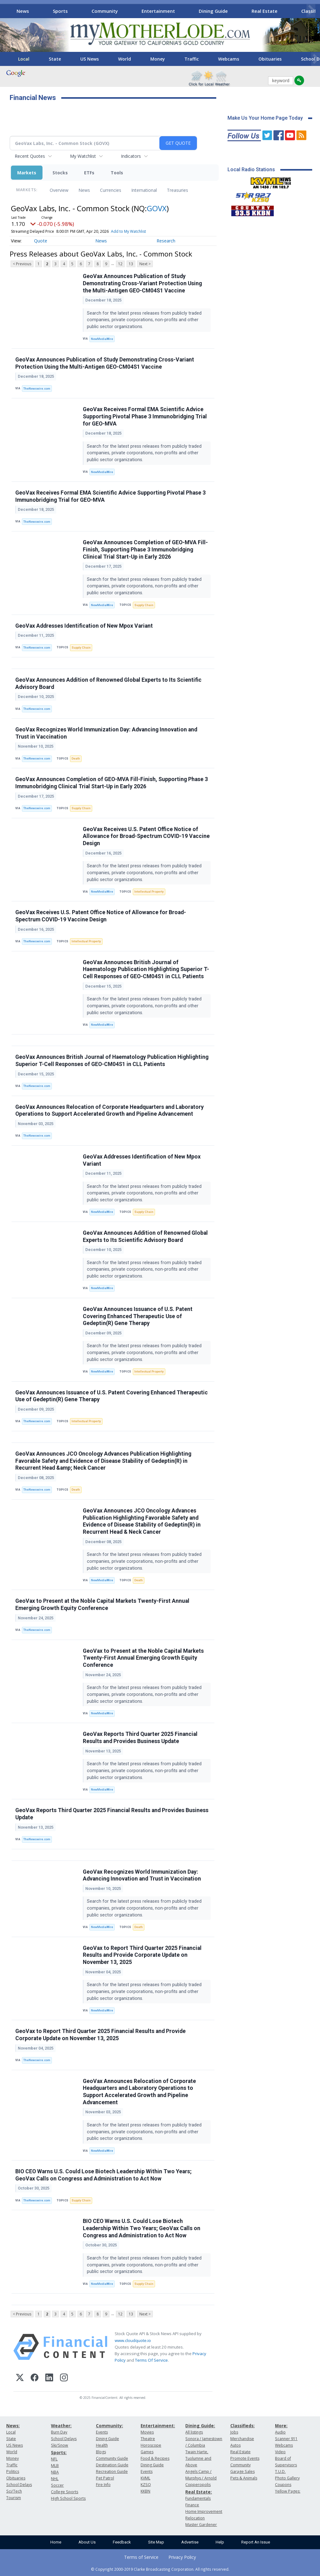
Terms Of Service (151, 2360)
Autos (235, 2445)
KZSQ (146, 2484)
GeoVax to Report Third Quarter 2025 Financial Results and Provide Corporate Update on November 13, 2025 (142, 1955)
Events (102, 2432)
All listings (194, 2432)
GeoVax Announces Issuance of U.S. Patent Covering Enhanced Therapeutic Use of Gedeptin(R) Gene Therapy (137, 1316)
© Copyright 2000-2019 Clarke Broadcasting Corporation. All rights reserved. (160, 2569)
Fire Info (103, 2484)
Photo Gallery (287, 2478)
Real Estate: (198, 2492)
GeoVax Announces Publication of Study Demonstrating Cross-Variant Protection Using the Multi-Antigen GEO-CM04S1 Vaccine (142, 283)
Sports (60, 11)
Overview (59, 190)
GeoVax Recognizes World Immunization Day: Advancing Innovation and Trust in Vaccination (106, 733)
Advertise (189, 2542)
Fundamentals (198, 2498)
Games (147, 2451)
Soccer (57, 2485)
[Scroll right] (311, 10)
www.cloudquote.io (133, 2340)
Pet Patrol (105, 2478)
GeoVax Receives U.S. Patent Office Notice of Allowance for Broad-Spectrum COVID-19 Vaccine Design (146, 836)
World (124, 59)
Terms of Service (141, 2557)
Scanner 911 (286, 2438)
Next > (145, 264)
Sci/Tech (14, 2491)
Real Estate (265, 11)
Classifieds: (242, 2426)
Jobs (234, 2432)
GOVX (157, 208)
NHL (54, 2478)
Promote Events (244, 2458)
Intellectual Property (149, 891)
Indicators (131, 156)
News (23, 11)
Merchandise (242, 2438)
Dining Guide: (200, 2426)
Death (76, 758)
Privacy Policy (182, 2557)
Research (166, 241)
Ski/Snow (59, 2445)
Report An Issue (255, 2542)
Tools (117, 173)
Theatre (148, 2438)
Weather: (61, 2426)
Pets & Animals (243, 2478)
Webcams (228, 59)
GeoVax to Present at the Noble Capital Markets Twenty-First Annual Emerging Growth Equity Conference (102, 1604)
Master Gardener (201, 2524)
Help (220, 2542)
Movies (147, 2432)
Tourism (13, 2497)
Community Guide (112, 2458)
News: (13, 2426)
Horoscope (151, 2445)
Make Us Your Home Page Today (265, 118)
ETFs (89, 173)
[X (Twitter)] (19, 2378)
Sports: (59, 2452)
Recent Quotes (30, 156)
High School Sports (68, 2498)
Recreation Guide (112, 2471)
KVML (145, 2478)
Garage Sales (242, 2471)
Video (280, 2451)
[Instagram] (64, 2378)
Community (105, 11)
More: (281, 2426)
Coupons (283, 2484)
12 (120, 264)
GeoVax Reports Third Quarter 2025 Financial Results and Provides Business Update (140, 1737)
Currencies (110, 190)
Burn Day (59, 2432)
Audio (280, 2432)
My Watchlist (83, 156)
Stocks (60, 173)
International (144, 190)
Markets (26, 173)
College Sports (64, 2491)
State (55, 59)
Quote (40, 241)
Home (55, 2542)
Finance (192, 2505)
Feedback (122, 2542)
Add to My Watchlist (128, 231)
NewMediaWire (102, 339)
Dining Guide (213, 11)
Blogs (101, 2451)
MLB (55, 2465)
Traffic (191, 59)
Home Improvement (203, 2511)
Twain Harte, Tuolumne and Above (198, 2458)
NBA (55, 2472)
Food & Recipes (155, 2458)
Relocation (195, 2518)
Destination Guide (112, 2465)
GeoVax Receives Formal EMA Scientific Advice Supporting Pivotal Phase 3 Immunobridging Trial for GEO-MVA (145, 416)
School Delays (19, 2484)
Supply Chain (143, 605)
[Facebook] (34, 2378)
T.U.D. (280, 2471)
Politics (12, 2471)
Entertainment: (158, 2426)
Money (157, 59)
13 (131, 264)
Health (102, 2445)
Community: (109, 2426)
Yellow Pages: (287, 2491)
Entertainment (158, 11)
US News (89, 59)
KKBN (145, 2491)
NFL (54, 2459)
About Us (87, 2542)
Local (23, 59)
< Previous (22, 264)
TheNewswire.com (36, 388)
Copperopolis (198, 2484)
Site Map (156, 2542)
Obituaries (270, 59)
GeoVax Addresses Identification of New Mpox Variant (84, 626)
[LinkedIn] (49, 2378)
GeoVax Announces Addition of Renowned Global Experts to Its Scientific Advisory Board (108, 683)
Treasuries (177, 190)
